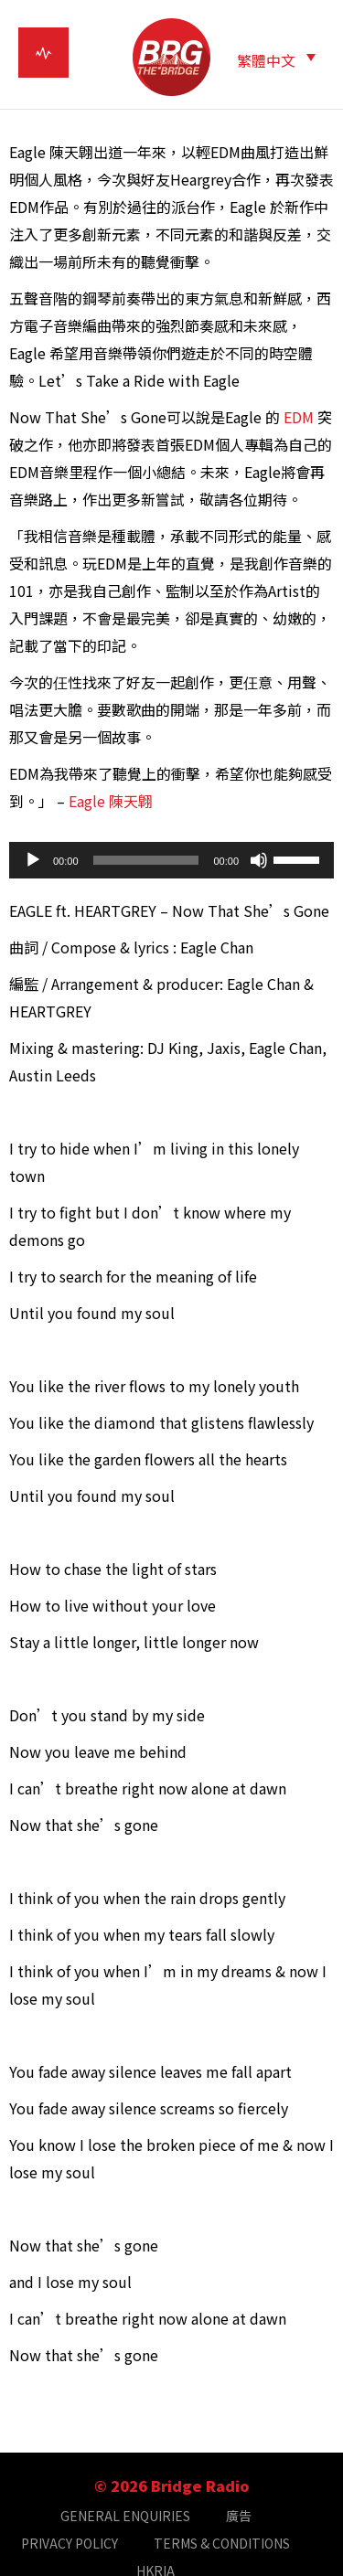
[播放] (33, 860)
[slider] (146, 860)
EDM (299, 417)
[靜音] (259, 860)
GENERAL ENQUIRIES (125, 2516)
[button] (276, 59)
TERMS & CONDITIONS (222, 2543)
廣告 (239, 2516)
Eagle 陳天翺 (112, 801)
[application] (171, 860)
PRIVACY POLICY (69, 2543)
